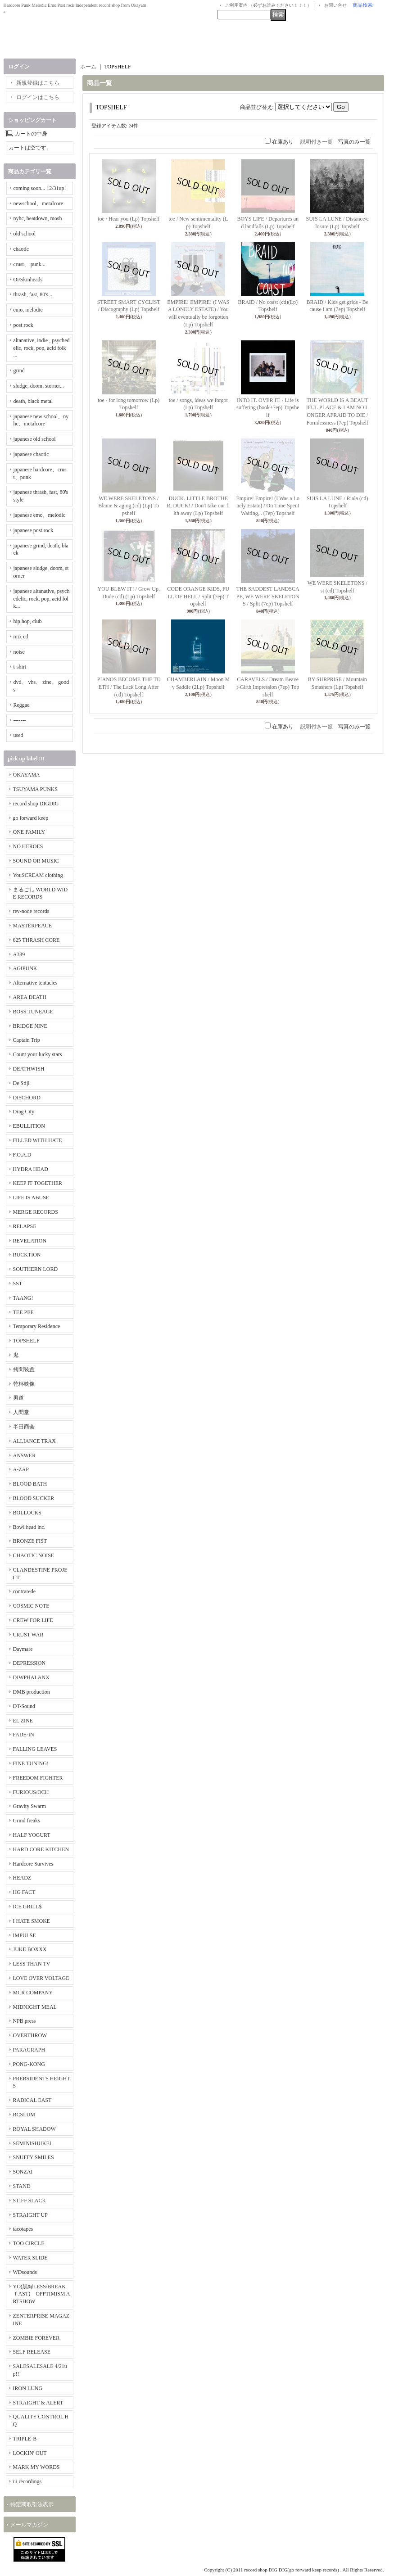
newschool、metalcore (38, 203)
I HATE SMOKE (31, 1921)
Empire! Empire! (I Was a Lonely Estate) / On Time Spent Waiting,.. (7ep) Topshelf (267, 506)
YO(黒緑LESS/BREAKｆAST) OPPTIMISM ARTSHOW (41, 2294)
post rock (23, 325)
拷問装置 (24, 1369)
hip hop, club (28, 621)
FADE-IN (23, 1734)
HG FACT (24, 1892)
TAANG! (23, 1298)
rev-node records (31, 911)
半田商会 (24, 1427)
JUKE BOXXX (30, 1949)
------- (20, 720)
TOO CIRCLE (29, 2243)
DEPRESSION (29, 1663)
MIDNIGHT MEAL (35, 2007)
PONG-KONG (29, 2064)
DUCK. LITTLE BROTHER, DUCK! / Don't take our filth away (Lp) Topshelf (198, 506)
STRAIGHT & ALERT (38, 2403)
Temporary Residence (36, 1326)
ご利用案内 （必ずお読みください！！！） (268, 5)
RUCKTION (27, 1255)
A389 (19, 954)
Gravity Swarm (29, 1806)
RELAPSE (24, 1226)
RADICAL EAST (32, 2100)
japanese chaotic (31, 454)
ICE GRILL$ (27, 1906)
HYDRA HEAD (30, 1169)
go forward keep (31, 818)
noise (19, 652)
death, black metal (33, 401)
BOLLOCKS (27, 1512)
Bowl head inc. (29, 1527)
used (18, 735)
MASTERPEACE (32, 925)
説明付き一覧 (316, 142)
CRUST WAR (28, 1634)
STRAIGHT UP (30, 2215)
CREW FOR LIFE (33, 1620)
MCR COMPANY (33, 1992)
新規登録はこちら (37, 83)
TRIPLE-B (25, 2439)
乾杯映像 (24, 1384)
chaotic (21, 249)
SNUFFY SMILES (33, 2157)
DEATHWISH (29, 1069)
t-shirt (20, 667)
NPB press (24, 2021)
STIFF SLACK (29, 2200)
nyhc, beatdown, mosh (38, 218)
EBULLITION (29, 1126)
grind (19, 370)
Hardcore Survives (33, 1864)
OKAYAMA (26, 775)
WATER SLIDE (30, 2258)
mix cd (21, 636)
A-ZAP (21, 1469)
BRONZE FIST (30, 1541)
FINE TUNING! (31, 1763)
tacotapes (23, 2229)
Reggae (22, 705)
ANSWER (24, 1455)
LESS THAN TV (31, 1964)
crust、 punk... (29, 264)
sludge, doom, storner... (39, 386)
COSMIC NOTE (31, 1606)
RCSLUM (24, 2114)
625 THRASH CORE (36, 940)
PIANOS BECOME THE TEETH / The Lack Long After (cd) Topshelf (128, 687)
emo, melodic (28, 310)
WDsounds (25, 2272)
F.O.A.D (22, 1155)
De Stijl (21, 1083)
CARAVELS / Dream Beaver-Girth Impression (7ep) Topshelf (267, 687)
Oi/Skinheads (28, 279)
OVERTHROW (30, 2035)
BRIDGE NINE (30, 1026)
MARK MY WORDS (36, 2467)
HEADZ (22, 1878)
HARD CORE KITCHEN (41, 1849)
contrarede (24, 1591)
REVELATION (30, 1241)
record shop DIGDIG (36, 803)
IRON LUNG (28, 2388)
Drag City (24, 1111)
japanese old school (35, 439)
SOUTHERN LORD (35, 1269)
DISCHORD (27, 1097)
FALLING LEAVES (35, 1749)
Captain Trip (26, 1040)
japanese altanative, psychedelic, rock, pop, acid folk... (42, 599)
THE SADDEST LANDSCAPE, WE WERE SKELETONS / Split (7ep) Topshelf (267, 596)
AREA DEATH (29, 997)
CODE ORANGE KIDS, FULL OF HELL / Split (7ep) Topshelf (198, 596)
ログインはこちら (37, 97)
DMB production (31, 1692)
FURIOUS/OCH (31, 1792)
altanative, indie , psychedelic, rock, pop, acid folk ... (42, 348)
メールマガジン (29, 2525)
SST (18, 1283)
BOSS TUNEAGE (33, 1011)
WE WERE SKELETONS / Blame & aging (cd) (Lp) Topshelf (128, 506)
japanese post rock (34, 530)
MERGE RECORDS (35, 1212)
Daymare (23, 1649)
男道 (18, 1398)
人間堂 (21, 1412)
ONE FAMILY (29, 832)
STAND (22, 2186)
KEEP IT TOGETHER (38, 1183)
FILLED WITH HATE (37, 1140)
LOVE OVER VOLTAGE (41, 1978)
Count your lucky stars (37, 1054)
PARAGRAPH (29, 2050)
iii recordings (27, 2481)
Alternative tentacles (35, 983)
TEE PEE (23, 1312)
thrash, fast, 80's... (33, 294)
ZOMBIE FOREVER (36, 2338)
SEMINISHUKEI (32, 2143)
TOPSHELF (26, 1341)
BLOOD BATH (30, 1484)
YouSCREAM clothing (38, 875)
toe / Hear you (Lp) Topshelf (128, 219)
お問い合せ (335, 5)
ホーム (88, 66)
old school (25, 233)
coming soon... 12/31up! (40, 188)
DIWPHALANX (31, 1677)
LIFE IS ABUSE (31, 1197)
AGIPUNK (25, 968)
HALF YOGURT (31, 1835)
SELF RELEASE (32, 2352)
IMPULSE (24, 1935)
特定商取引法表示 (32, 2504)
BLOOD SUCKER (33, 1498)
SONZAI (23, 2172)
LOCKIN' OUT (30, 2453)
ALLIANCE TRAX (34, 1441)
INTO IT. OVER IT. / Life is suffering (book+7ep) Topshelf (267, 408)
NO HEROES (28, 846)
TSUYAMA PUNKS (35, 789)
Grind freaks (26, 1820)
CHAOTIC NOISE (33, 1555)
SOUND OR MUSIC (36, 861)
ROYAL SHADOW (34, 2129)
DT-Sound (24, 1706)
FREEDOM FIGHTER (38, 1778)
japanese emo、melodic (40, 515)
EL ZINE (23, 1720)
